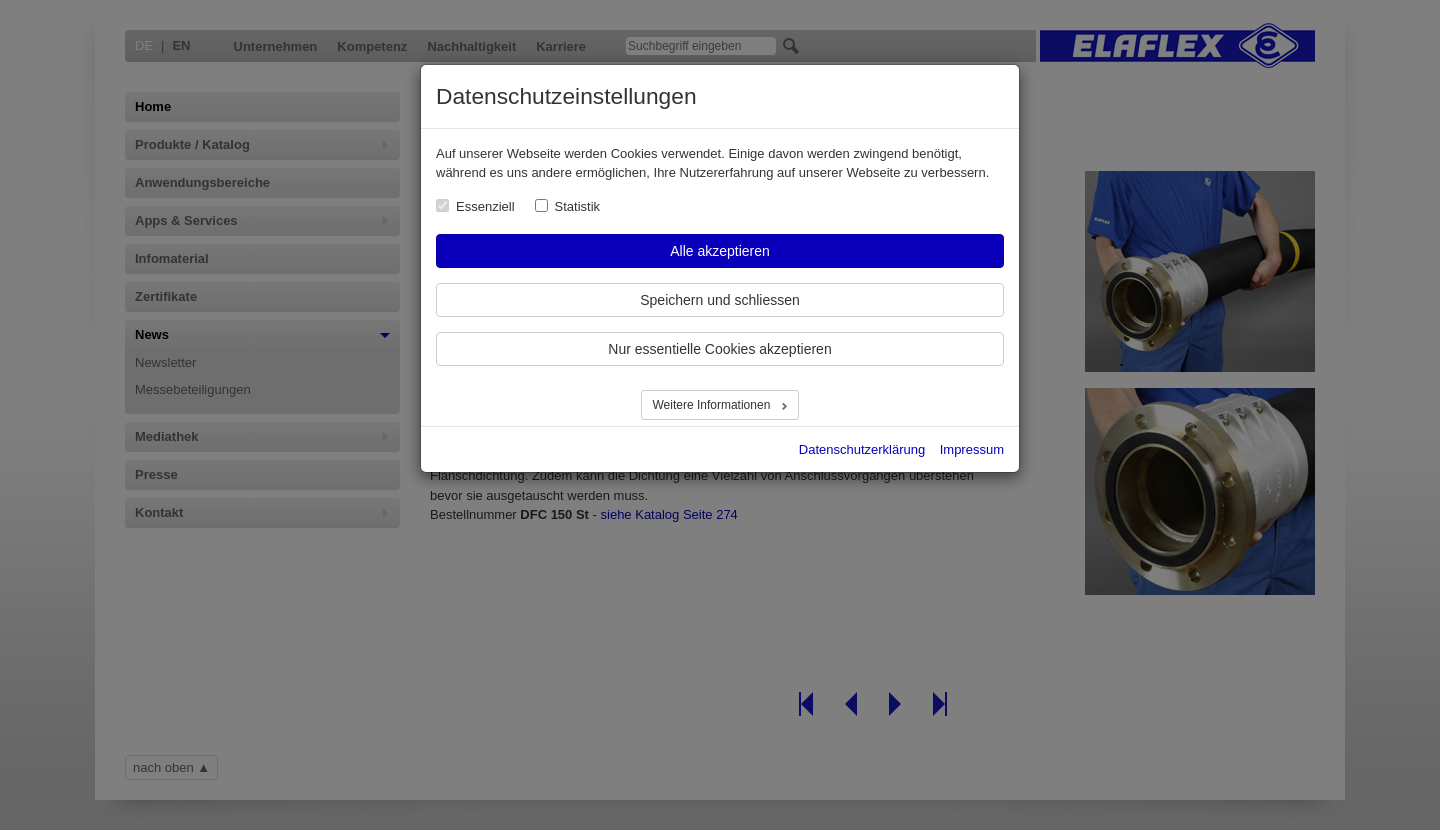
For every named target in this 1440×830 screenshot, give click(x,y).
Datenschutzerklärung (862, 449)
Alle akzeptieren (720, 251)
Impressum (972, 449)
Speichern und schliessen (720, 300)
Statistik (578, 206)
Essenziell (485, 206)
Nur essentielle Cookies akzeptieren (719, 349)
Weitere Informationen (712, 405)
